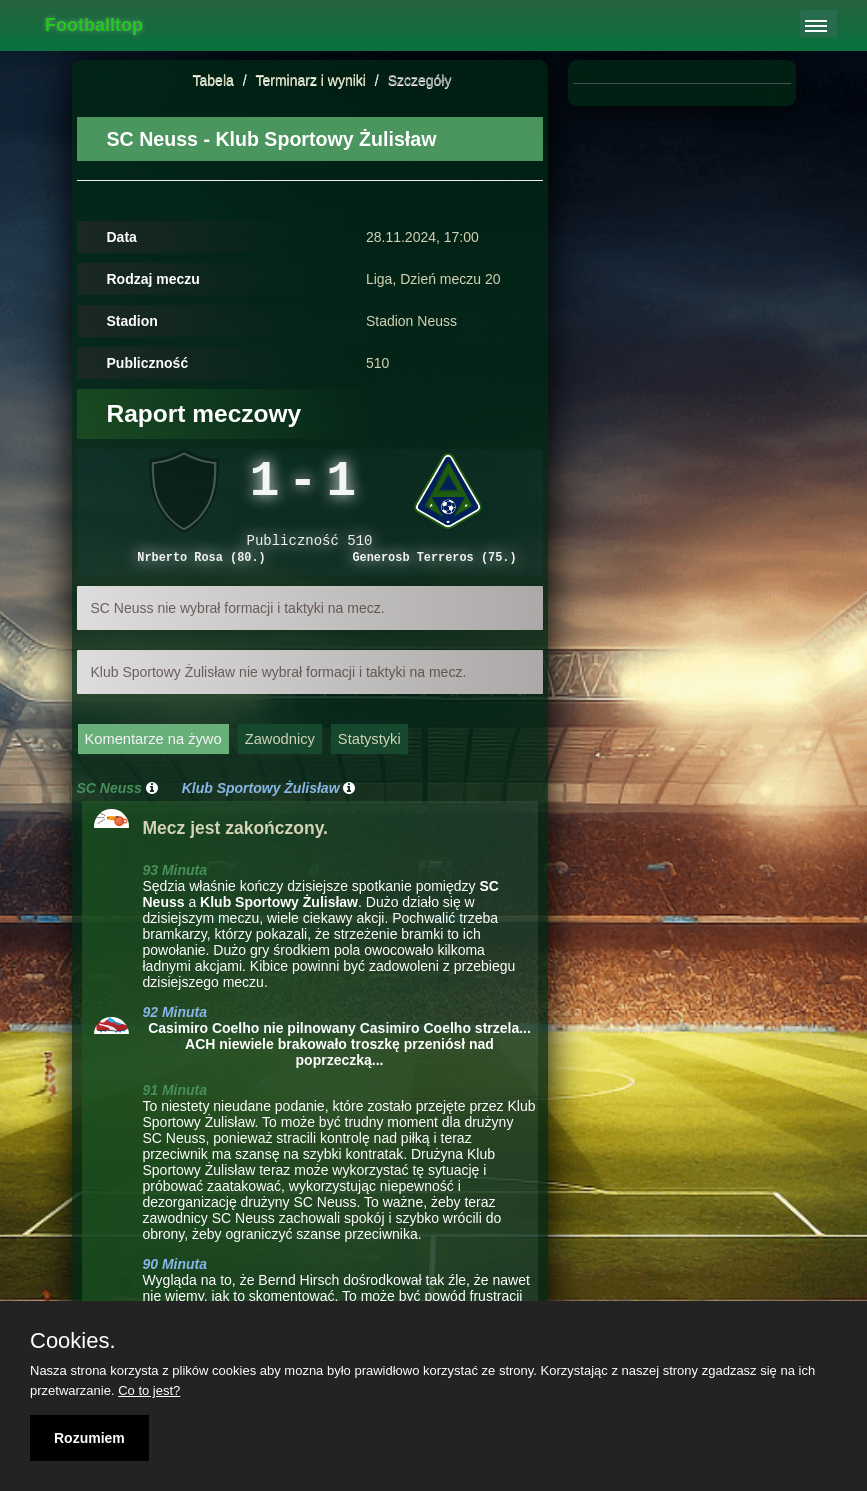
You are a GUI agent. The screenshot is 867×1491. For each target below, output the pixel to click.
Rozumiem (89, 1438)
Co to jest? (149, 1390)
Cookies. (73, 1341)
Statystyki (369, 752)
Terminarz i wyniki (310, 80)
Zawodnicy (280, 752)
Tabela (213, 80)
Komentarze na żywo (153, 752)
